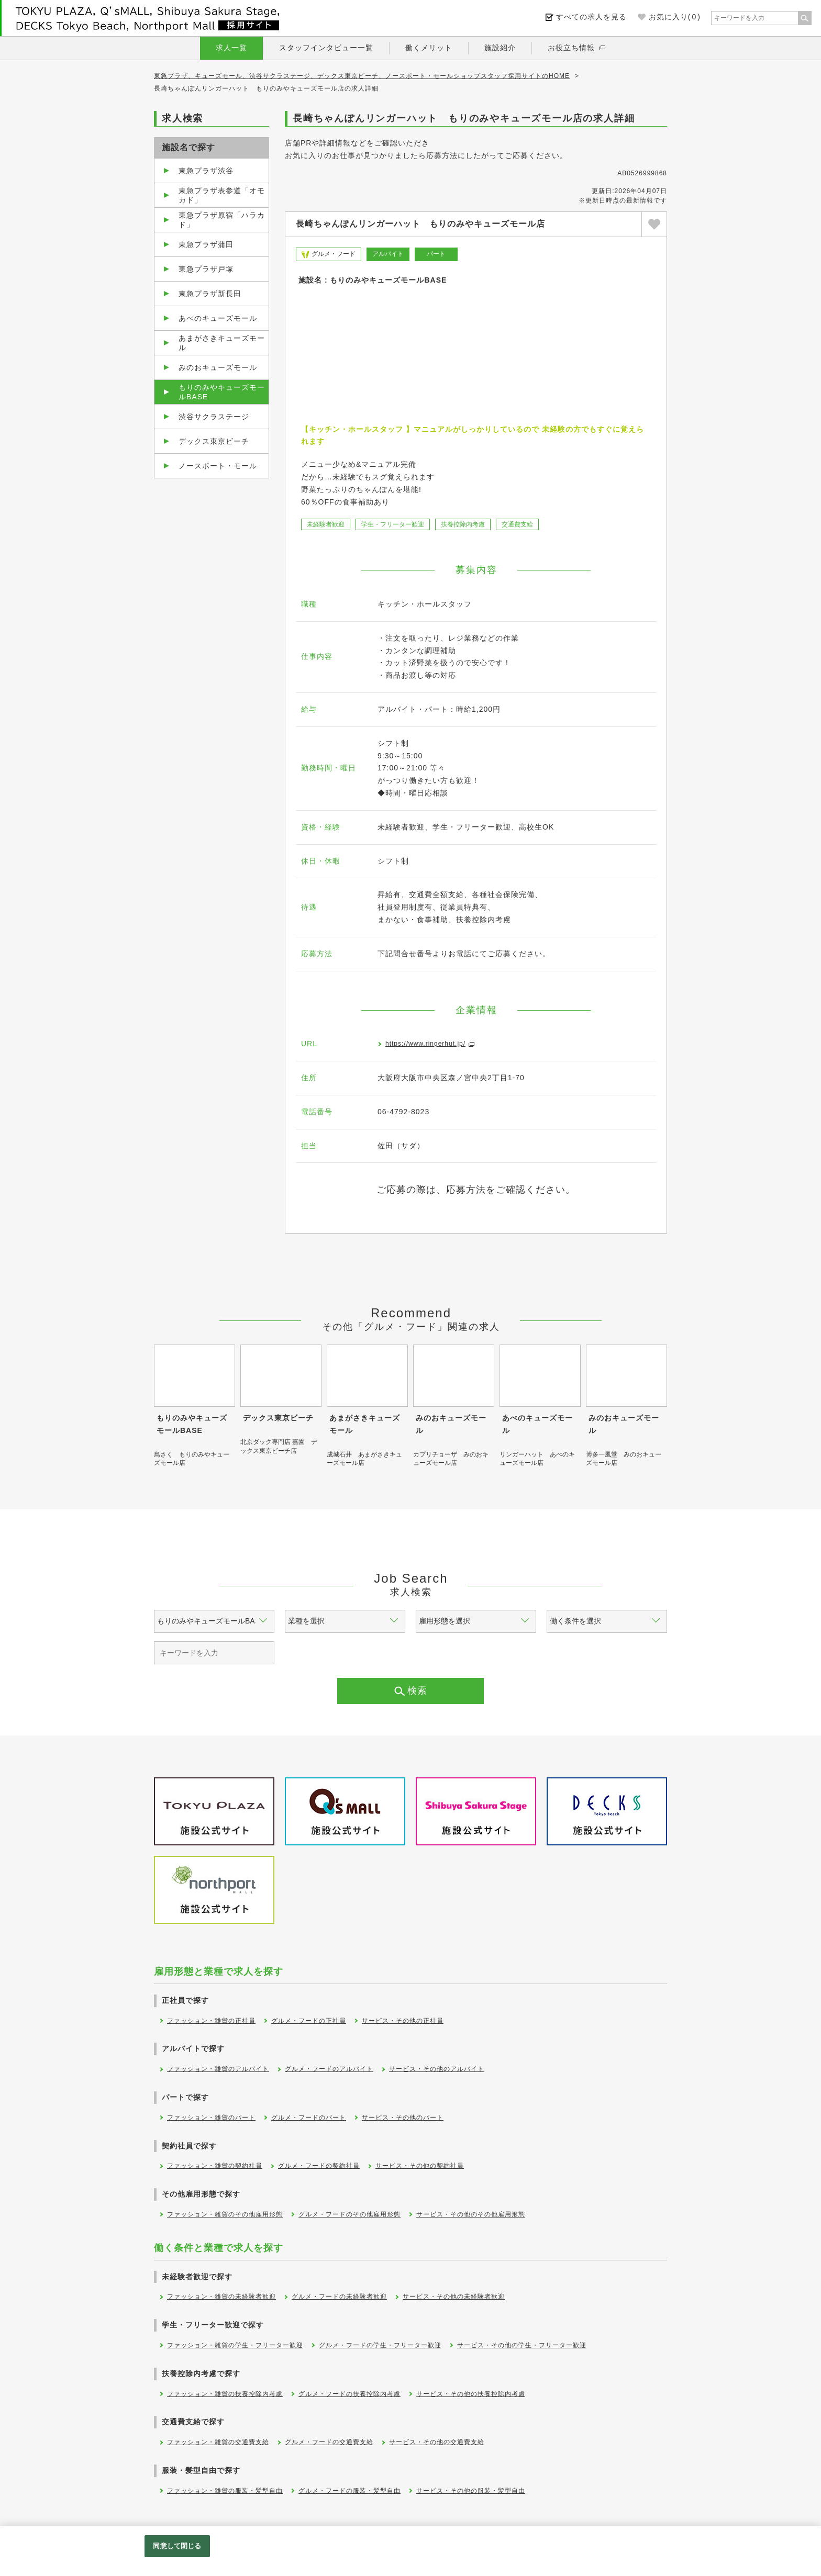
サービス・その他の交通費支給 (436, 2442)
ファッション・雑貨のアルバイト (218, 2069)
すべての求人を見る (591, 17)
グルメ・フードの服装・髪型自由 (349, 2490)
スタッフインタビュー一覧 (326, 47)
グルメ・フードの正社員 (308, 2020)
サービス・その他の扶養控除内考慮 (470, 2394)
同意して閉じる (177, 2546)
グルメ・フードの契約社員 (319, 2165)
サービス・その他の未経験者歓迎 (454, 2296)
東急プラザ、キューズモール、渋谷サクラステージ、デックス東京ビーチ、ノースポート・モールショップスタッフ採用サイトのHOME (362, 76)
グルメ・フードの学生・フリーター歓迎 (380, 2345)
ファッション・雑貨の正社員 (211, 2020)
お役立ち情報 (571, 47)
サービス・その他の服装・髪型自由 (470, 2490)
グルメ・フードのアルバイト (329, 2069)
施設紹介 (500, 47)
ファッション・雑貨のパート (211, 2117)
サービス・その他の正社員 (402, 2020)
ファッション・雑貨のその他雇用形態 (225, 2214)
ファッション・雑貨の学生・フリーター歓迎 (235, 2345)
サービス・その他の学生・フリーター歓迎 (521, 2345)
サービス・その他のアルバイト (436, 2069)
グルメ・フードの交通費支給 (329, 2442)
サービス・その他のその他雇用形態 (470, 2214)
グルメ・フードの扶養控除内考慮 (349, 2394)
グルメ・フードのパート (308, 2117)
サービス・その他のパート (402, 2117)
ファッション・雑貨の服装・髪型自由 (225, 2490)
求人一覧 (231, 47)
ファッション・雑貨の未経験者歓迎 (221, 2296)
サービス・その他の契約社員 (419, 2165)
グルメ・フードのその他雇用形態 (349, 2214)
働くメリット (428, 47)
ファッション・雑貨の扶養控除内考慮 (225, 2394)
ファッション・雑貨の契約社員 (214, 2165)
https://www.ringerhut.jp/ (425, 1043)
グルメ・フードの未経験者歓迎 (339, 2296)
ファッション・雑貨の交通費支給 (218, 2442)
